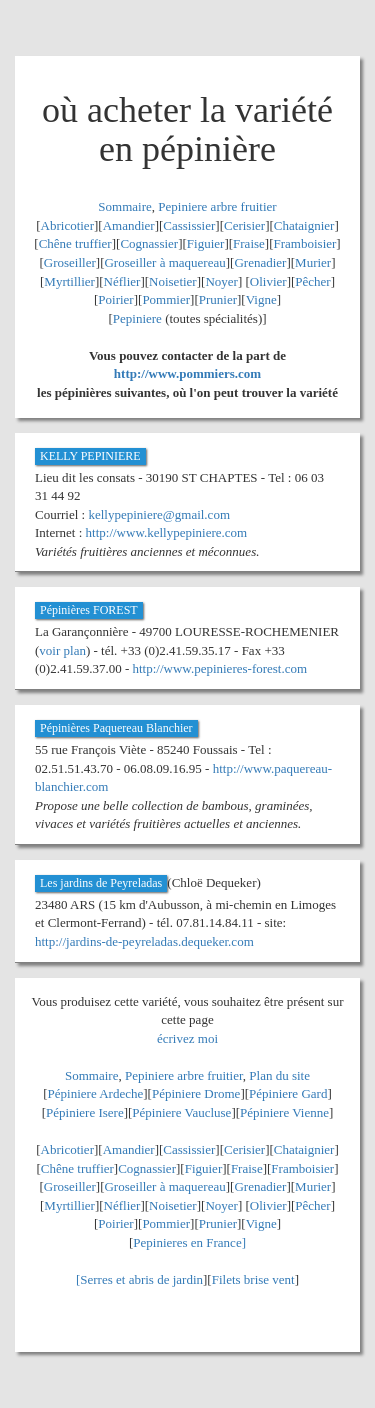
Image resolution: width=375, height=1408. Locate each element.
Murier (313, 262)
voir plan (62, 650)
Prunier (218, 299)
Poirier (115, 299)
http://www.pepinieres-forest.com (220, 668)
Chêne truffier (75, 243)
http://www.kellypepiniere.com (167, 532)
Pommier (166, 299)
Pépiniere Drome (196, 1093)
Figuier (206, 243)
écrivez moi (187, 1038)
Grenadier (260, 262)
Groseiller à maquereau (164, 262)
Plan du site (279, 1075)
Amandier (129, 225)
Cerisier (244, 225)
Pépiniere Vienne (284, 1112)
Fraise (249, 243)
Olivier (268, 281)
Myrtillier (69, 281)
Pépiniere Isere (85, 1112)
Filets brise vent (253, 1279)
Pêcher (312, 281)
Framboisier (305, 243)
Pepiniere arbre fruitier (217, 206)
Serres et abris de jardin (141, 1279)
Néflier (122, 281)
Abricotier (67, 225)
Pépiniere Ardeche (96, 1093)
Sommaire (124, 206)
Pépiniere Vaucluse (181, 1112)
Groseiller (70, 262)
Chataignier (304, 225)
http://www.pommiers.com (187, 373)
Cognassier (149, 243)
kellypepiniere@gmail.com (159, 514)
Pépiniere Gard (288, 1093)
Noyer (221, 281)
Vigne (261, 299)
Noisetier (173, 281)
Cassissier (189, 225)
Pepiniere (137, 318)
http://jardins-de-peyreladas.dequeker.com (144, 941)
